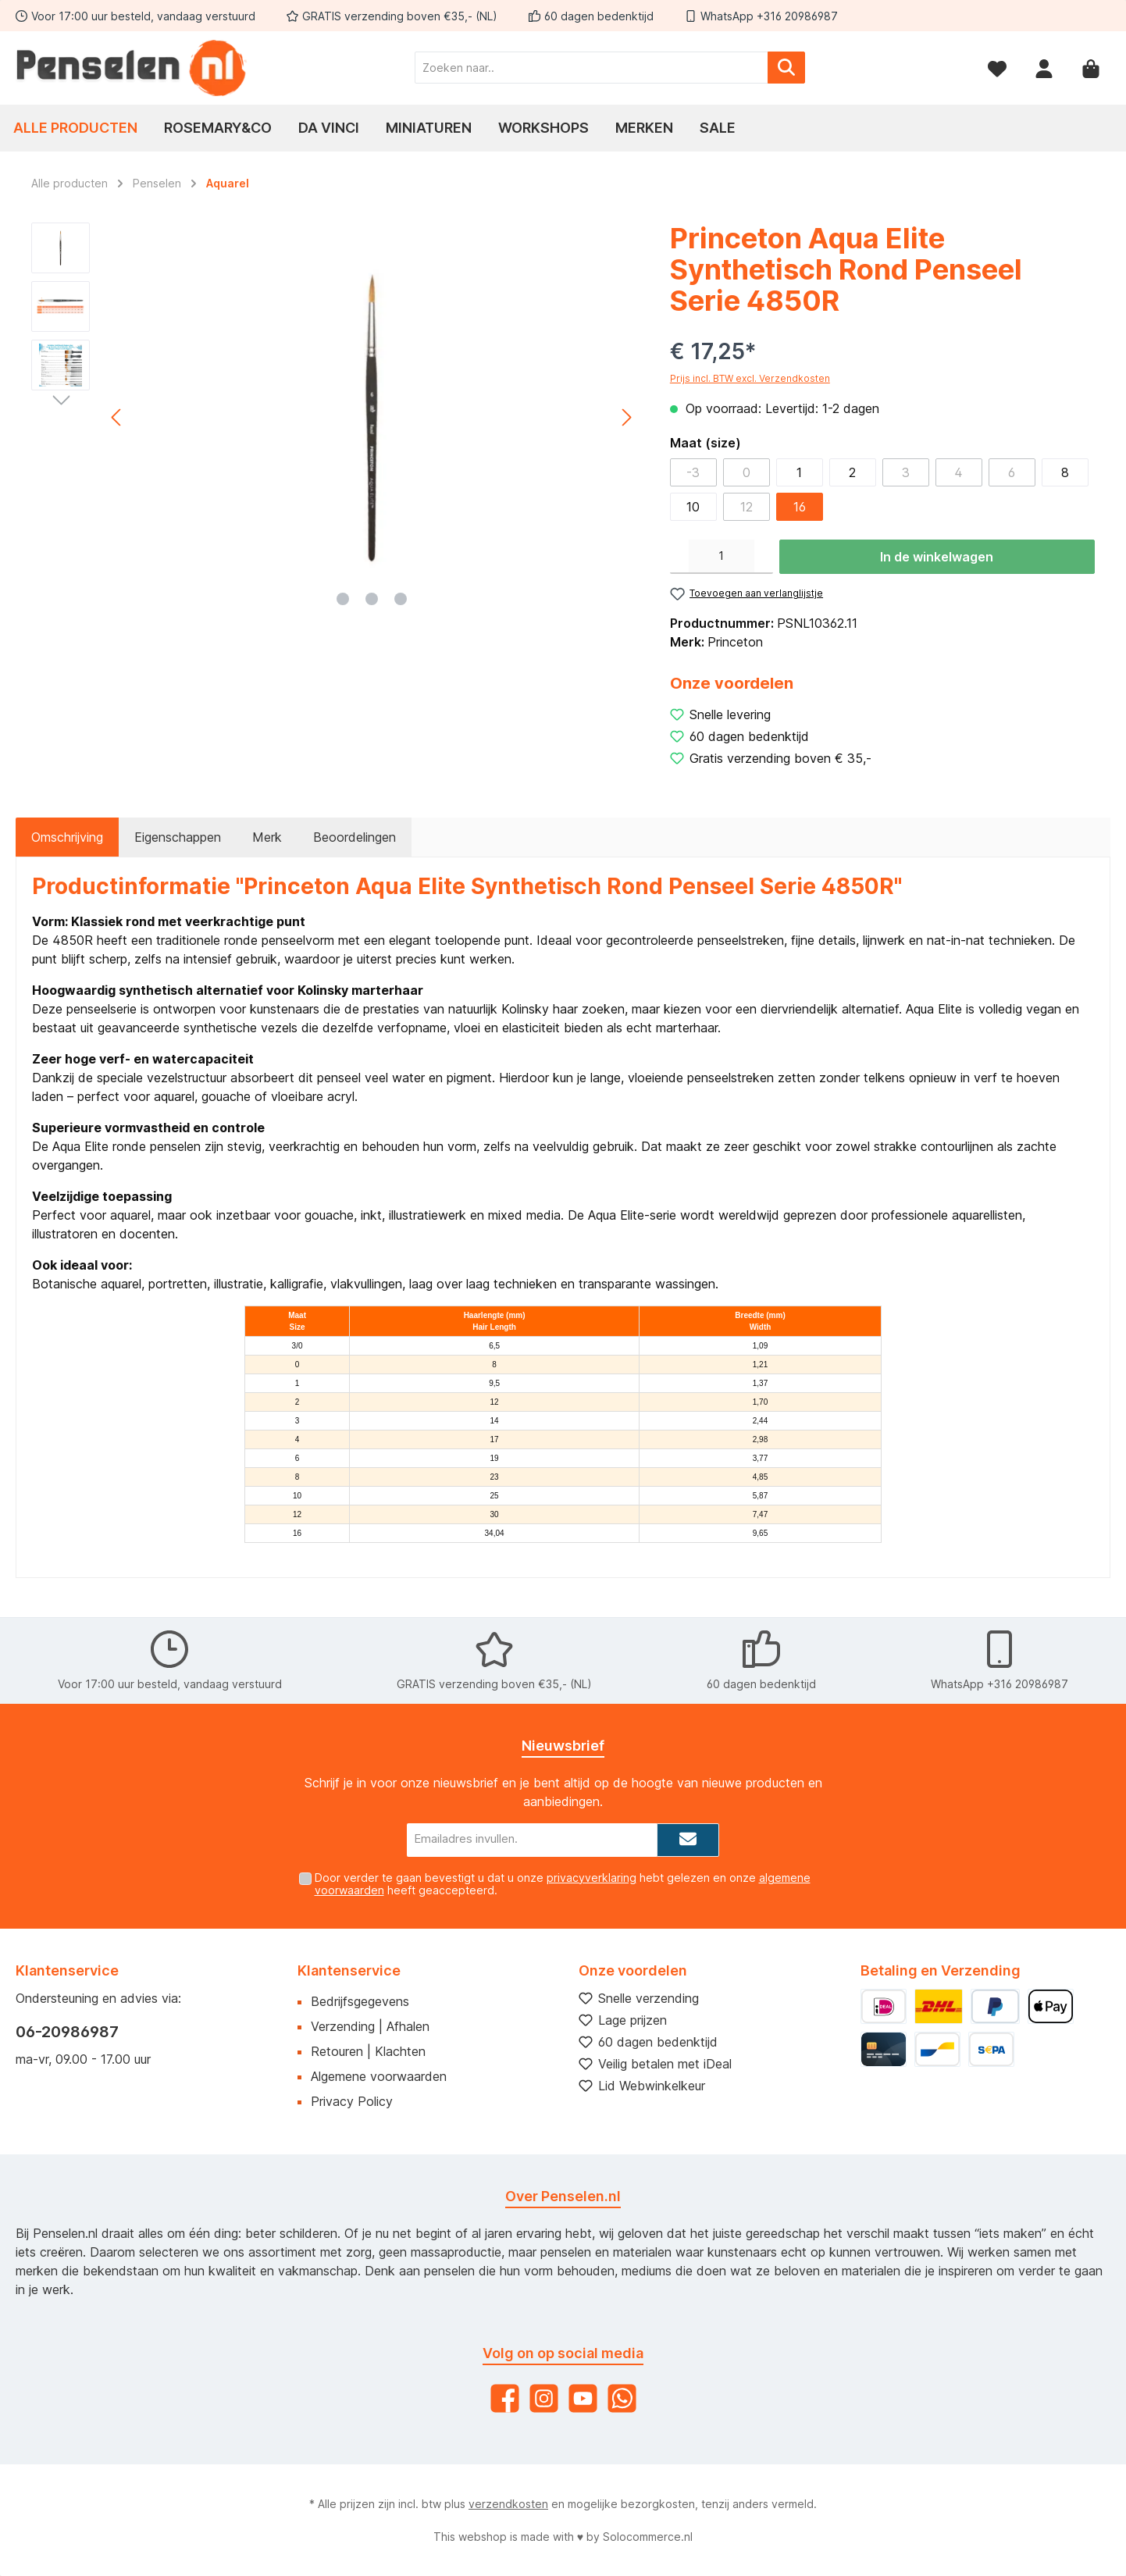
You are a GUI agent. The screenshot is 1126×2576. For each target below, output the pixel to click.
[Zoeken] (786, 68)
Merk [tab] (267, 837)
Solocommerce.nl (648, 2536)
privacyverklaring (591, 1877)
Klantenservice (349, 1970)
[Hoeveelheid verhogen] (763, 557)
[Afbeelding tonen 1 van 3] (343, 599)
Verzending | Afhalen (370, 2026)
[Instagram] (543, 2398)
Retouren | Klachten (368, 2051)
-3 (693, 472)
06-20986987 (67, 2031)
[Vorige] (117, 417)
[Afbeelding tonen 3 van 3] (400, 599)
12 (746, 507)
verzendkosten (508, 2503)
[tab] (67, 837)
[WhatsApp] (622, 2398)
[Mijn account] (1044, 68)
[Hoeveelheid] (721, 557)
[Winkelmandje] (1090, 68)
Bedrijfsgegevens (360, 2001)
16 (799, 507)
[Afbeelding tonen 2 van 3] (371, 599)
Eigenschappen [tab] (177, 837)
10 (693, 507)
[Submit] (688, 1840)
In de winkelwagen (936, 557)
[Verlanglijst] (997, 68)
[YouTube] (582, 2398)
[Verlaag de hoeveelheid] (679, 557)
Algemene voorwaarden (379, 2076)
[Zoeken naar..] (591, 68)
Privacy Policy (352, 2101)
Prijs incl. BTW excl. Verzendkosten (750, 378)
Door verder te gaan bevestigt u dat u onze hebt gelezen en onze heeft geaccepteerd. (563, 1884)
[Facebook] (504, 2398)
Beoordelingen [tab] (354, 837)
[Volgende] (626, 417)
